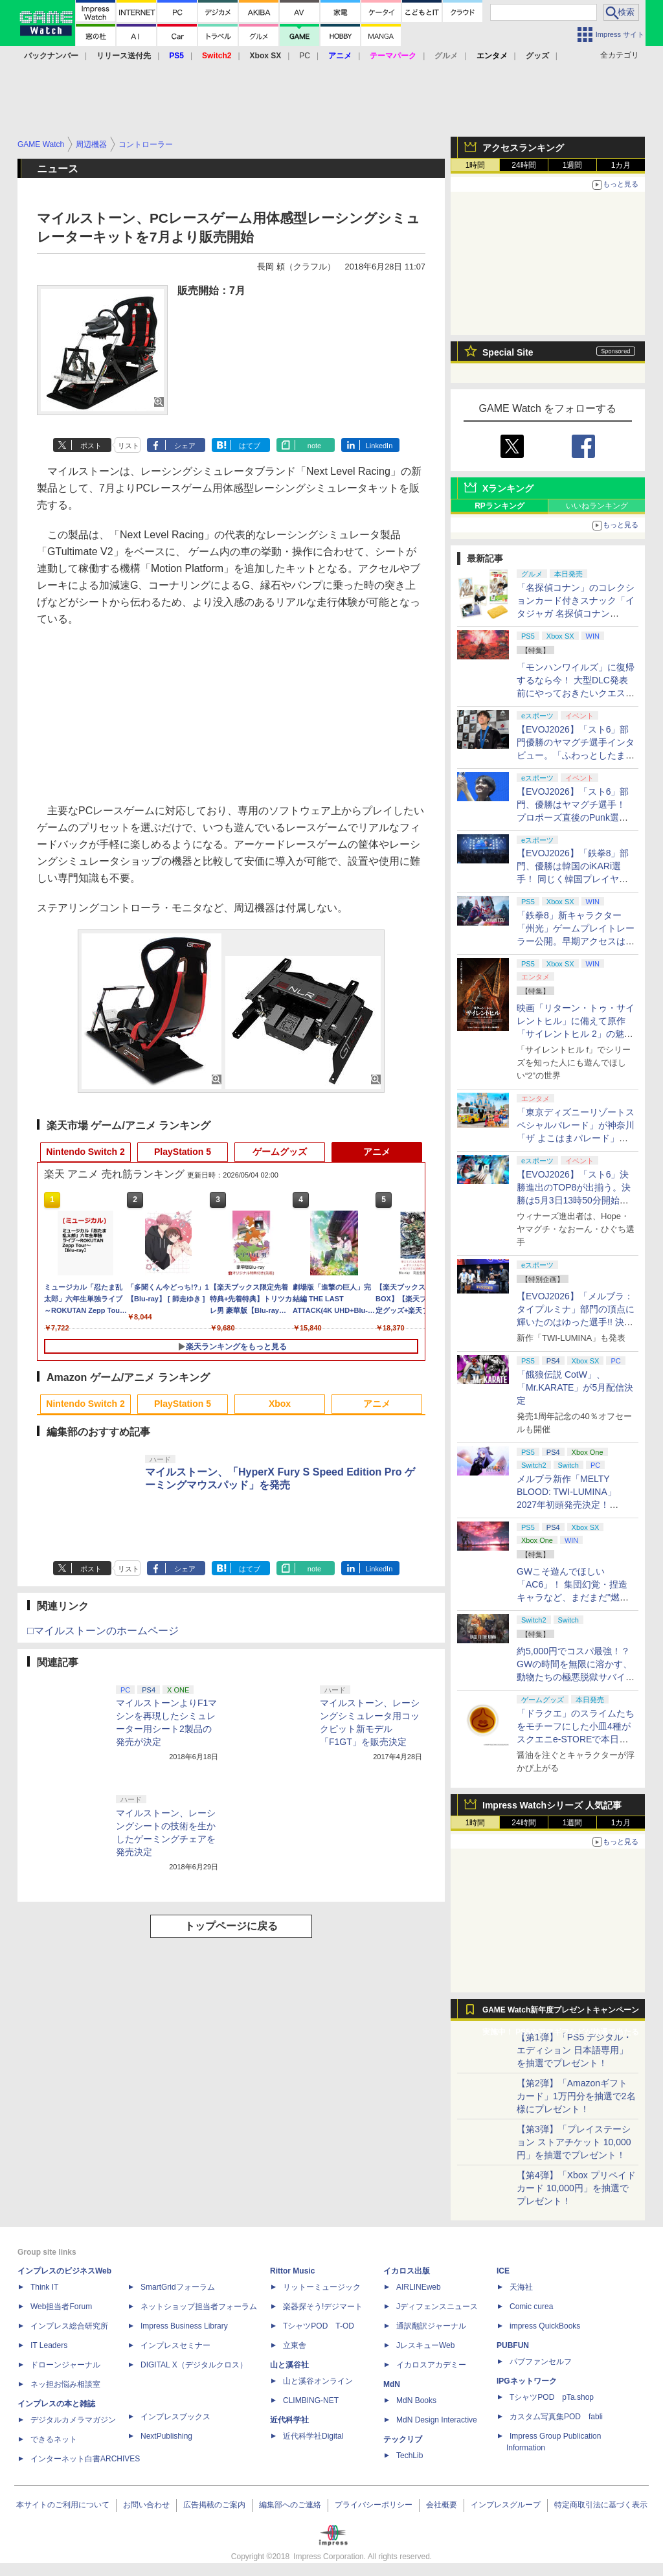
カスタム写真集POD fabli (556, 2416)
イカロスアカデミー (431, 2364)
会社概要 (441, 2504)
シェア (185, 446)
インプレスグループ (506, 2504)
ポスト (91, 446)
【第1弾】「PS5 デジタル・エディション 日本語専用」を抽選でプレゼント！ (574, 2050)
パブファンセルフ (541, 2361)
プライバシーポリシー (373, 2504)
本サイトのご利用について (62, 2504)
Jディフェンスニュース (437, 2306)
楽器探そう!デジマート (323, 2306)
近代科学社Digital (313, 2436)
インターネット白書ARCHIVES (85, 2458)
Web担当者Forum (61, 2306)
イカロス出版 (406, 2270)
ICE (503, 2270)
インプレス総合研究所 (69, 2326)
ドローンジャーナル (65, 2364)
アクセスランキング (523, 147)
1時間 (476, 165)
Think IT (44, 2287)
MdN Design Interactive (436, 2419)
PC (304, 55)
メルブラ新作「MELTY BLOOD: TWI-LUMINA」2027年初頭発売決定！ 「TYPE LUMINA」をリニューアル (574, 1505)
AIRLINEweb (418, 2287)
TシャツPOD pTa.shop (552, 2397)
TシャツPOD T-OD (318, 2326)
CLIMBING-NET (311, 2400)
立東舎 (294, 2345)
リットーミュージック (322, 2287)
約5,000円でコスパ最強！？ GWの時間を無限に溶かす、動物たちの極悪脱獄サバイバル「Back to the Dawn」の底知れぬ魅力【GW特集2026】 (576, 1677)
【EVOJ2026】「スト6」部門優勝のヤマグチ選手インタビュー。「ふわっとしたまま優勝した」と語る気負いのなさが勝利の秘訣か (576, 755)
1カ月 (621, 165)
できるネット (53, 2439)
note (314, 446)
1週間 (573, 165)
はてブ (249, 446)
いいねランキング (597, 505)
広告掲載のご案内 (214, 2504)
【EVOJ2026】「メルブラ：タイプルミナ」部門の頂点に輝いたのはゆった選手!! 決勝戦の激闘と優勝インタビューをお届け (576, 1322)
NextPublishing (166, 2436)
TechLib (409, 2455)
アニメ (376, 1151)
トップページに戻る (231, 1926)
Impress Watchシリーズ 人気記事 (552, 1805)
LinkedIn (379, 446)
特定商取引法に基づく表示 (600, 2504)
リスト (128, 446)
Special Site (508, 352)
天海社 (521, 2287)
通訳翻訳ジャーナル (431, 2326)
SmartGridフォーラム (177, 2287)
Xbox (280, 1403)
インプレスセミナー (175, 2345)
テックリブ (402, 2439)
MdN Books (416, 2400)
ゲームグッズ (280, 1151)
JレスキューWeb (425, 2345)
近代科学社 (289, 2419)
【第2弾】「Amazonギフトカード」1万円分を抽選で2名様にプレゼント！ (576, 2096)
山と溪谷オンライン (318, 2381)
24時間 (523, 165)
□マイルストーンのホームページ (103, 1630)
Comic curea (531, 2306)
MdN (391, 2384)
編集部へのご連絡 (290, 2504)
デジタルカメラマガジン (73, 2419)
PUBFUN (513, 2345)
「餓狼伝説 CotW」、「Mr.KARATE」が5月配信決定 (575, 1387)
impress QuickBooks (545, 2326)
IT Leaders (48, 2345)
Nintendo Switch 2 (85, 1151)
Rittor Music (292, 2270)
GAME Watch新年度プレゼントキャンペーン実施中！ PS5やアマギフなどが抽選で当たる (560, 2013)
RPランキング (499, 505)
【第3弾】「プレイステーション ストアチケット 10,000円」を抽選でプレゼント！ (574, 2142)
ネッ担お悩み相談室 (65, 2384)
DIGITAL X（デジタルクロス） (193, 2364)
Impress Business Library (184, 2326)
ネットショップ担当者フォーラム (198, 2306)
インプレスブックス (175, 2416)
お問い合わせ (146, 2504)
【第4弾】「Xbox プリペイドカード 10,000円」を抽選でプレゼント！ (576, 2188)
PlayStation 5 (182, 1151)
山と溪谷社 (289, 2364)
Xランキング (508, 488)
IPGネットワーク (527, 2381)
